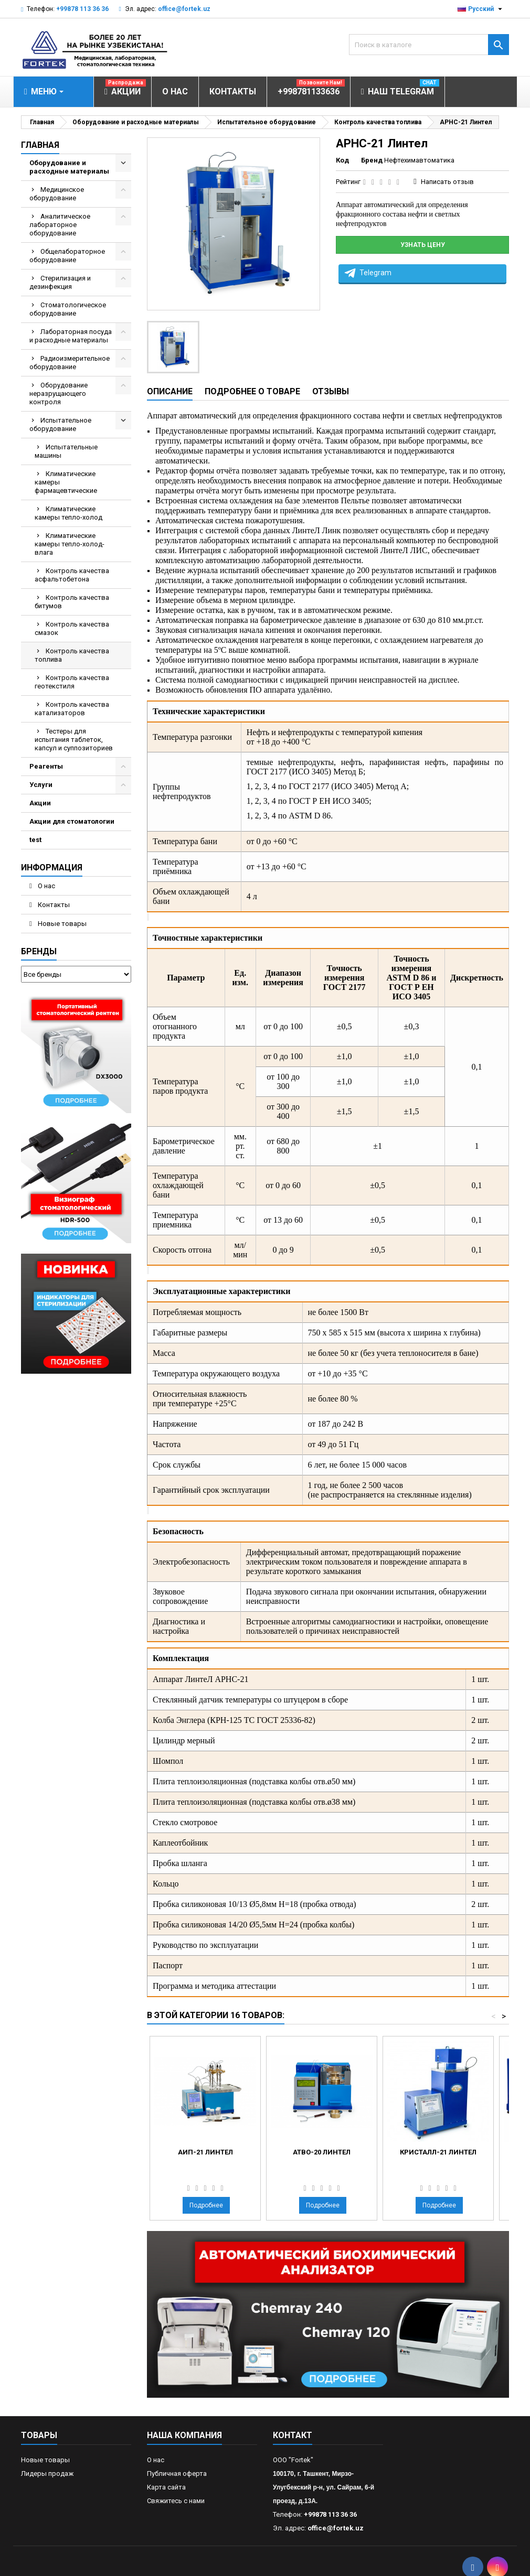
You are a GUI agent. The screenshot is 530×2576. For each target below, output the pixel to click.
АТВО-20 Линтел (322, 2152)
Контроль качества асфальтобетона (72, 575)
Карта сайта (166, 2487)
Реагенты (46, 766)
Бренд (372, 160)
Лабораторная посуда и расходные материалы (70, 336)
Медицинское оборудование (56, 194)
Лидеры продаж (47, 2473)
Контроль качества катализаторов (72, 708)
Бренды (39, 951)
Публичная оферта (177, 2473)
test (35, 840)
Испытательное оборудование (60, 424)
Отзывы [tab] (330, 391)
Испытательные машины (66, 451)
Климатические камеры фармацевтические (66, 482)
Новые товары (61, 924)
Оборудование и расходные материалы (69, 167)
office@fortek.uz (184, 9)
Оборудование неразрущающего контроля (58, 393)
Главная (40, 145)
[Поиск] (429, 44)
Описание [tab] (170, 391)
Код (342, 160)
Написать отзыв (447, 182)
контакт (292, 2435)
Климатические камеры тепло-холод (68, 513)
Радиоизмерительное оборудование (69, 362)
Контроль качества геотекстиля (72, 682)
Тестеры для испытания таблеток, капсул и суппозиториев (74, 739)
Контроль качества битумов (72, 602)
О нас (45, 886)
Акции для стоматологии (71, 821)
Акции (40, 803)
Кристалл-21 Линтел (438, 2152)
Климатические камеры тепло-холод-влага (69, 544)
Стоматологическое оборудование (67, 309)
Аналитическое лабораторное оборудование (59, 224)
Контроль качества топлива (72, 655)
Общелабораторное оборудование (67, 255)
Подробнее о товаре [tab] (252, 391)
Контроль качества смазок (72, 628)
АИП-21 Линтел (205, 2152)
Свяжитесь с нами (176, 2501)
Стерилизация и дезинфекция (60, 282)
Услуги (40, 785)
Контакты (53, 905)
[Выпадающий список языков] (481, 9)
